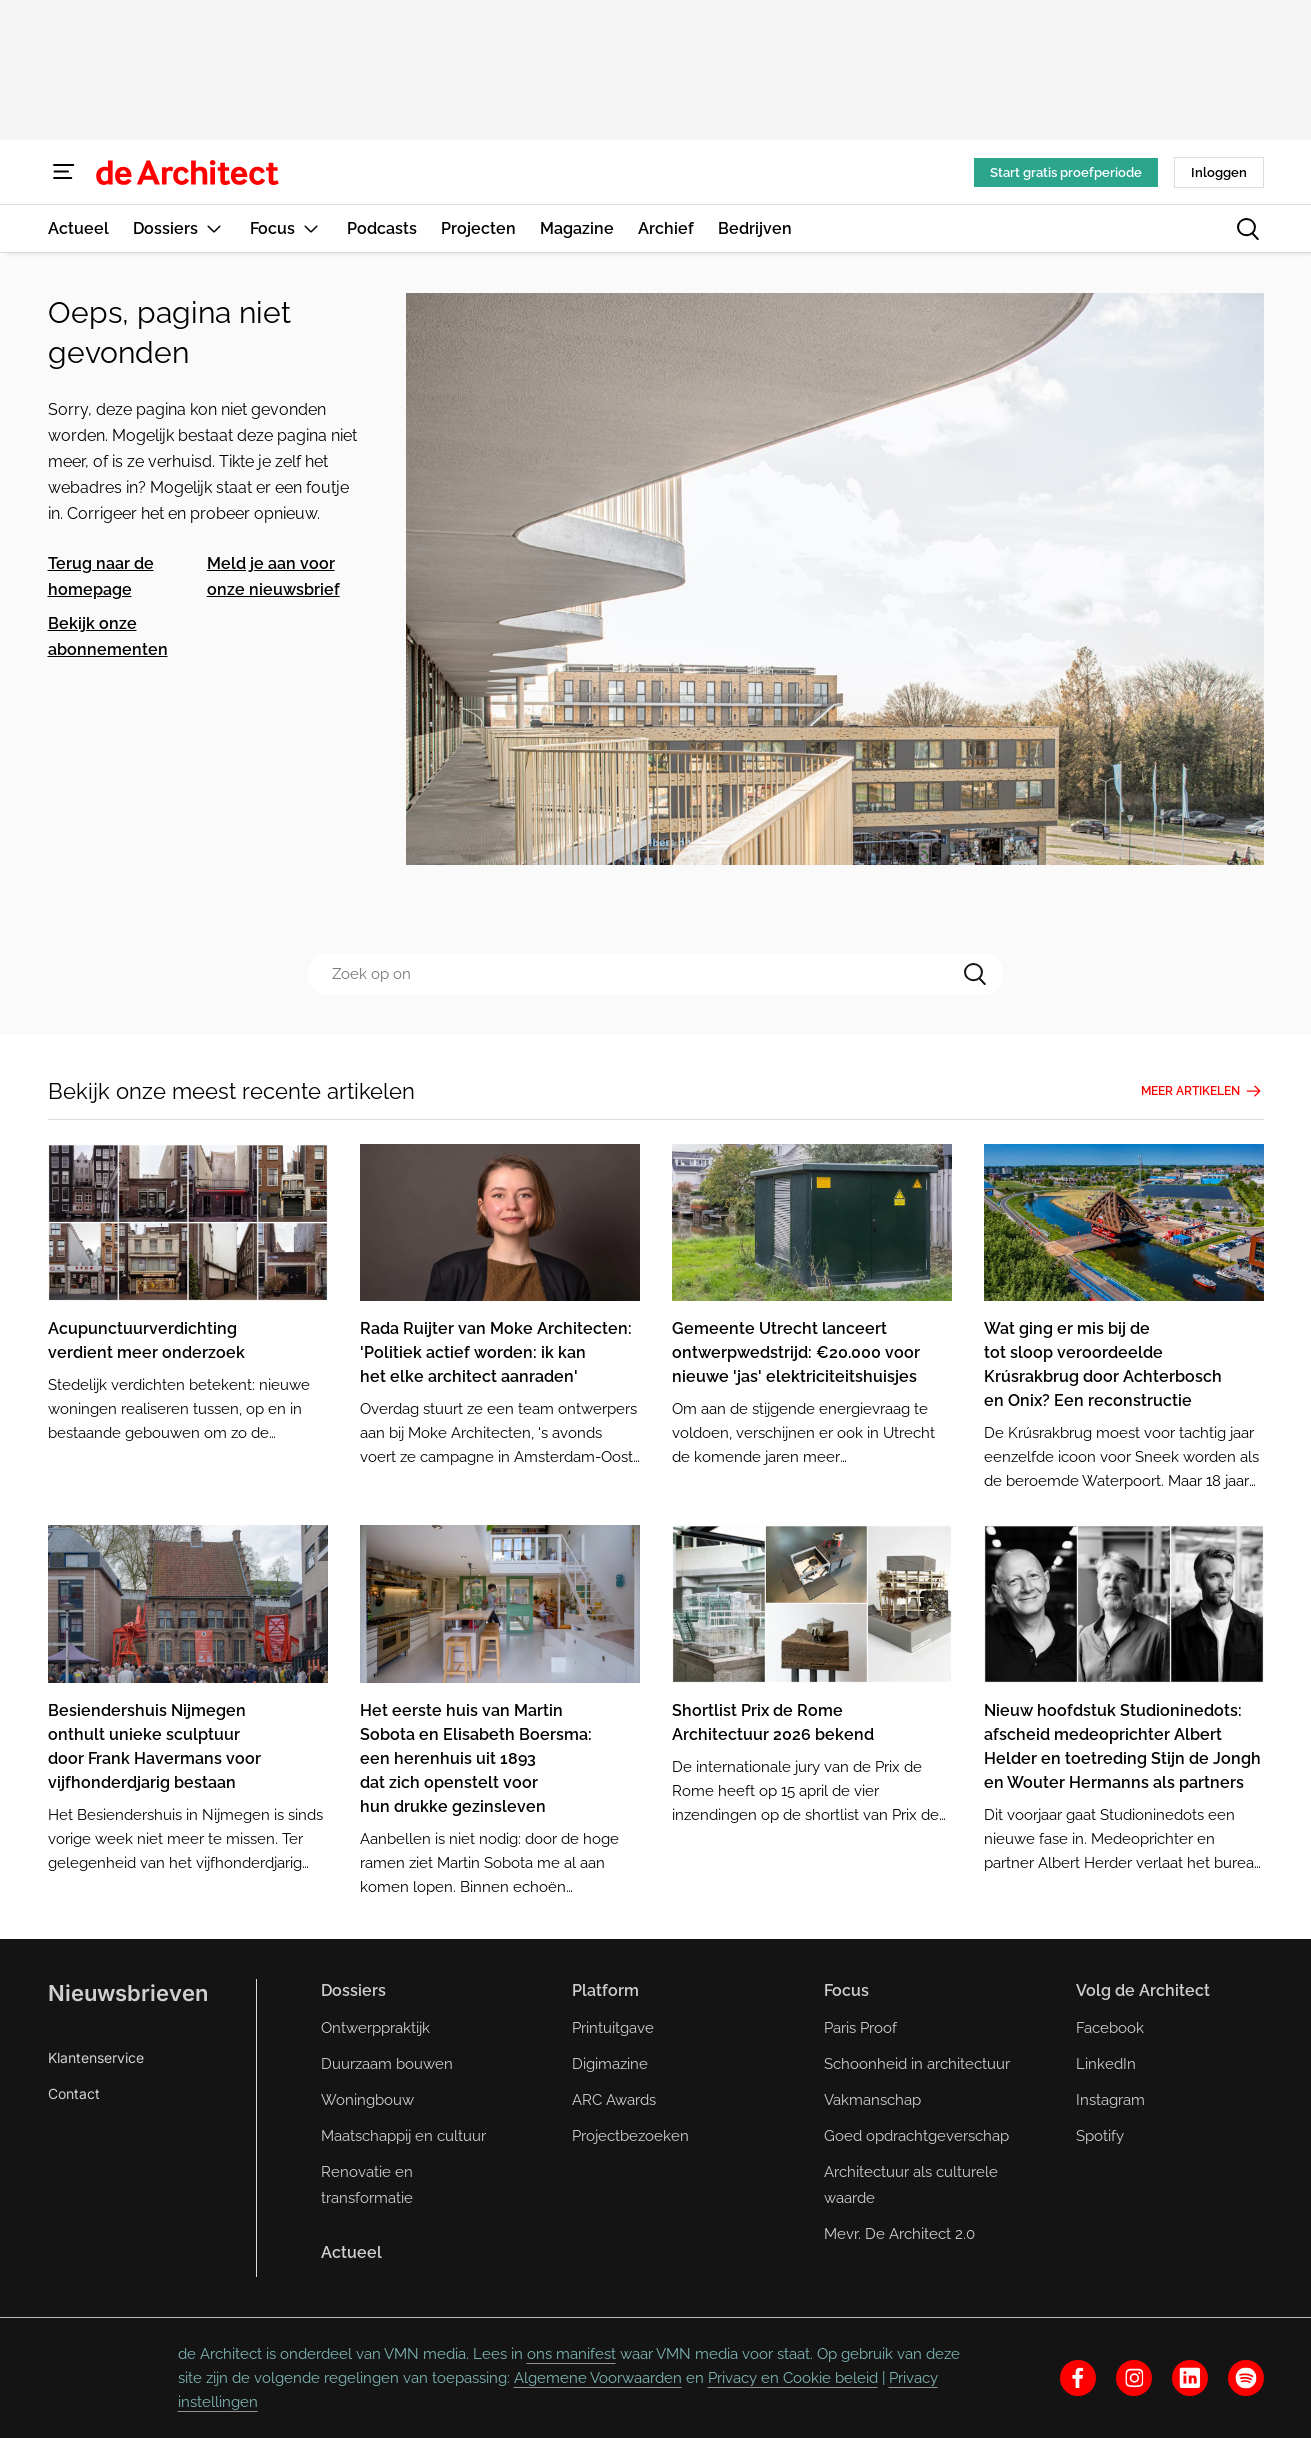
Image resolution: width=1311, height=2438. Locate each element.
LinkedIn (1106, 2064)
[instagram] (1134, 2378)
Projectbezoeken (630, 2136)
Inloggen (1219, 172)
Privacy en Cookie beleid (793, 2378)
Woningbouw (367, 2100)
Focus (846, 1990)
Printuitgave (613, 2028)
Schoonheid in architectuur (917, 2064)
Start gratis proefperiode (1066, 172)
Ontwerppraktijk (375, 2028)
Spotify (1100, 2136)
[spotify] (1246, 2378)
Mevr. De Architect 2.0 (899, 2234)
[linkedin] (1190, 2378)
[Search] (975, 974)
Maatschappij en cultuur (403, 2136)
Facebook (1110, 2028)
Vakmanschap (872, 2100)
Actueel (351, 2252)
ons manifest (571, 2354)
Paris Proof (860, 2028)
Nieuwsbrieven (128, 1993)
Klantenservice (96, 2057)
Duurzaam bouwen (387, 2064)
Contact (74, 2093)
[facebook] (1078, 2378)
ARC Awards (614, 2100)
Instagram (1110, 2100)
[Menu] (64, 172)
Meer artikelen (1202, 1091)
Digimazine (610, 2064)
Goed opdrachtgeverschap (916, 2136)
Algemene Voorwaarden (598, 2378)
